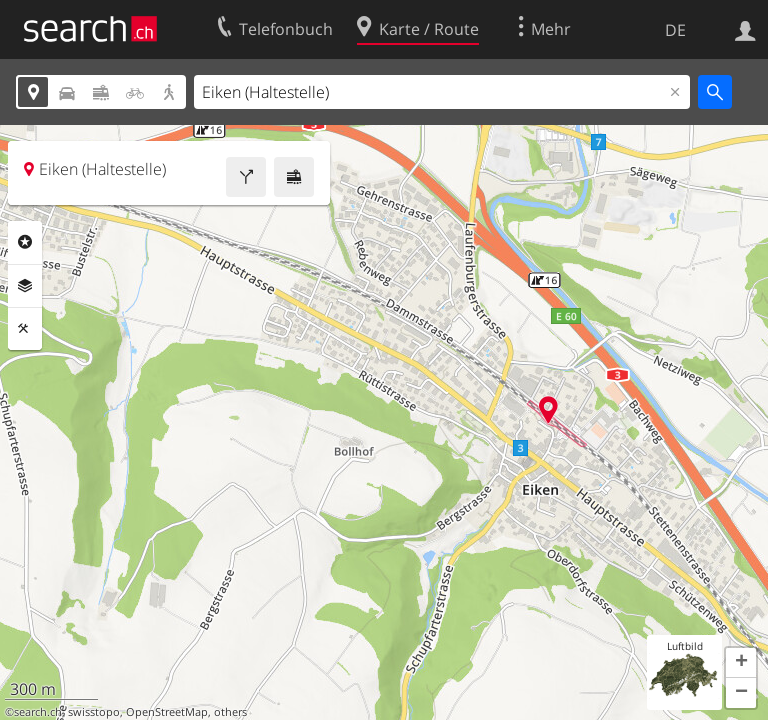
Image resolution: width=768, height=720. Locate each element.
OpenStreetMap (167, 712)
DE (675, 30)
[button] (741, 663)
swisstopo (94, 712)
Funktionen (25, 329)
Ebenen (25, 286)
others (230, 712)
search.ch (38, 712)
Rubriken (25, 242)
